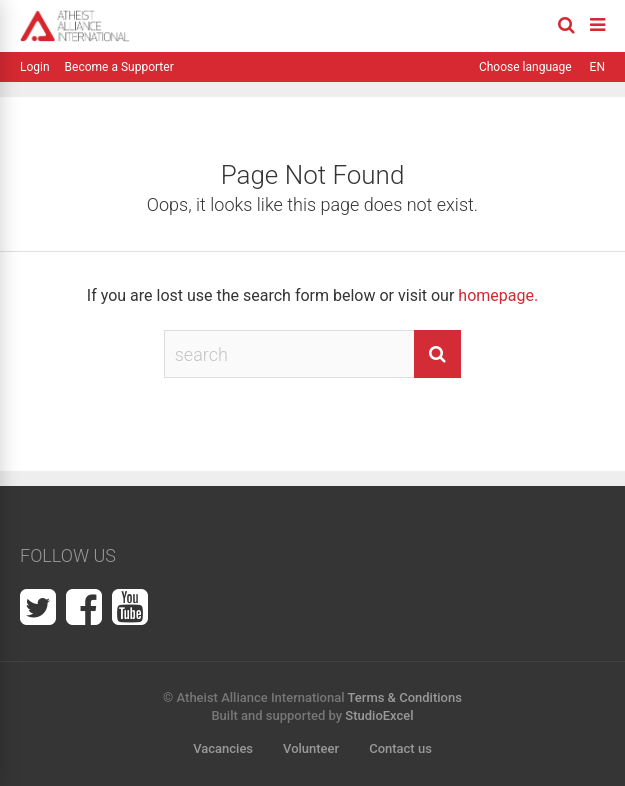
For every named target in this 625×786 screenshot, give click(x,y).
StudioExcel (379, 715)
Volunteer (311, 748)
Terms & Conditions (405, 697)
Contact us (400, 748)
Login (35, 67)
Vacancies (223, 748)
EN (597, 67)
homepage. (498, 295)
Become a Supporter (119, 67)
